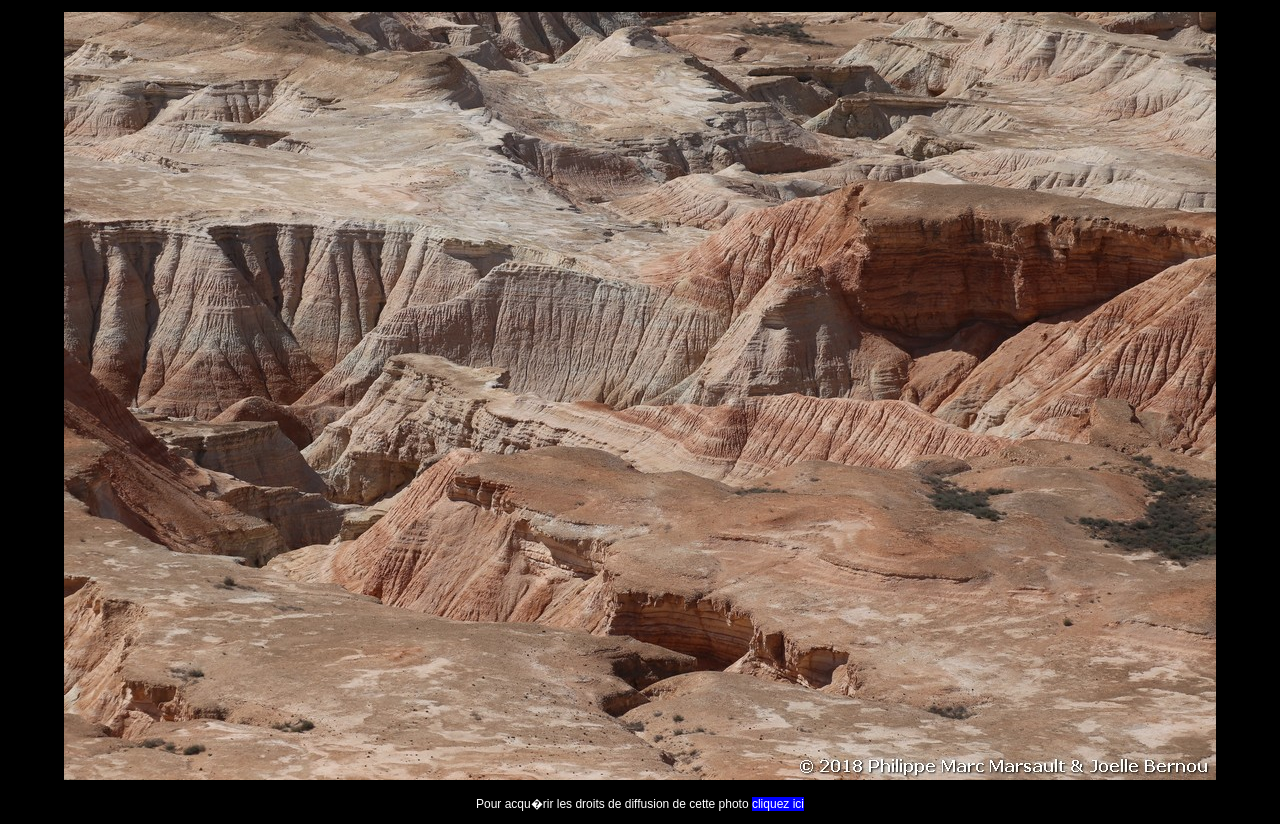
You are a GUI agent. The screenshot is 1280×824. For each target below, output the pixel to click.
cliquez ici (778, 804)
